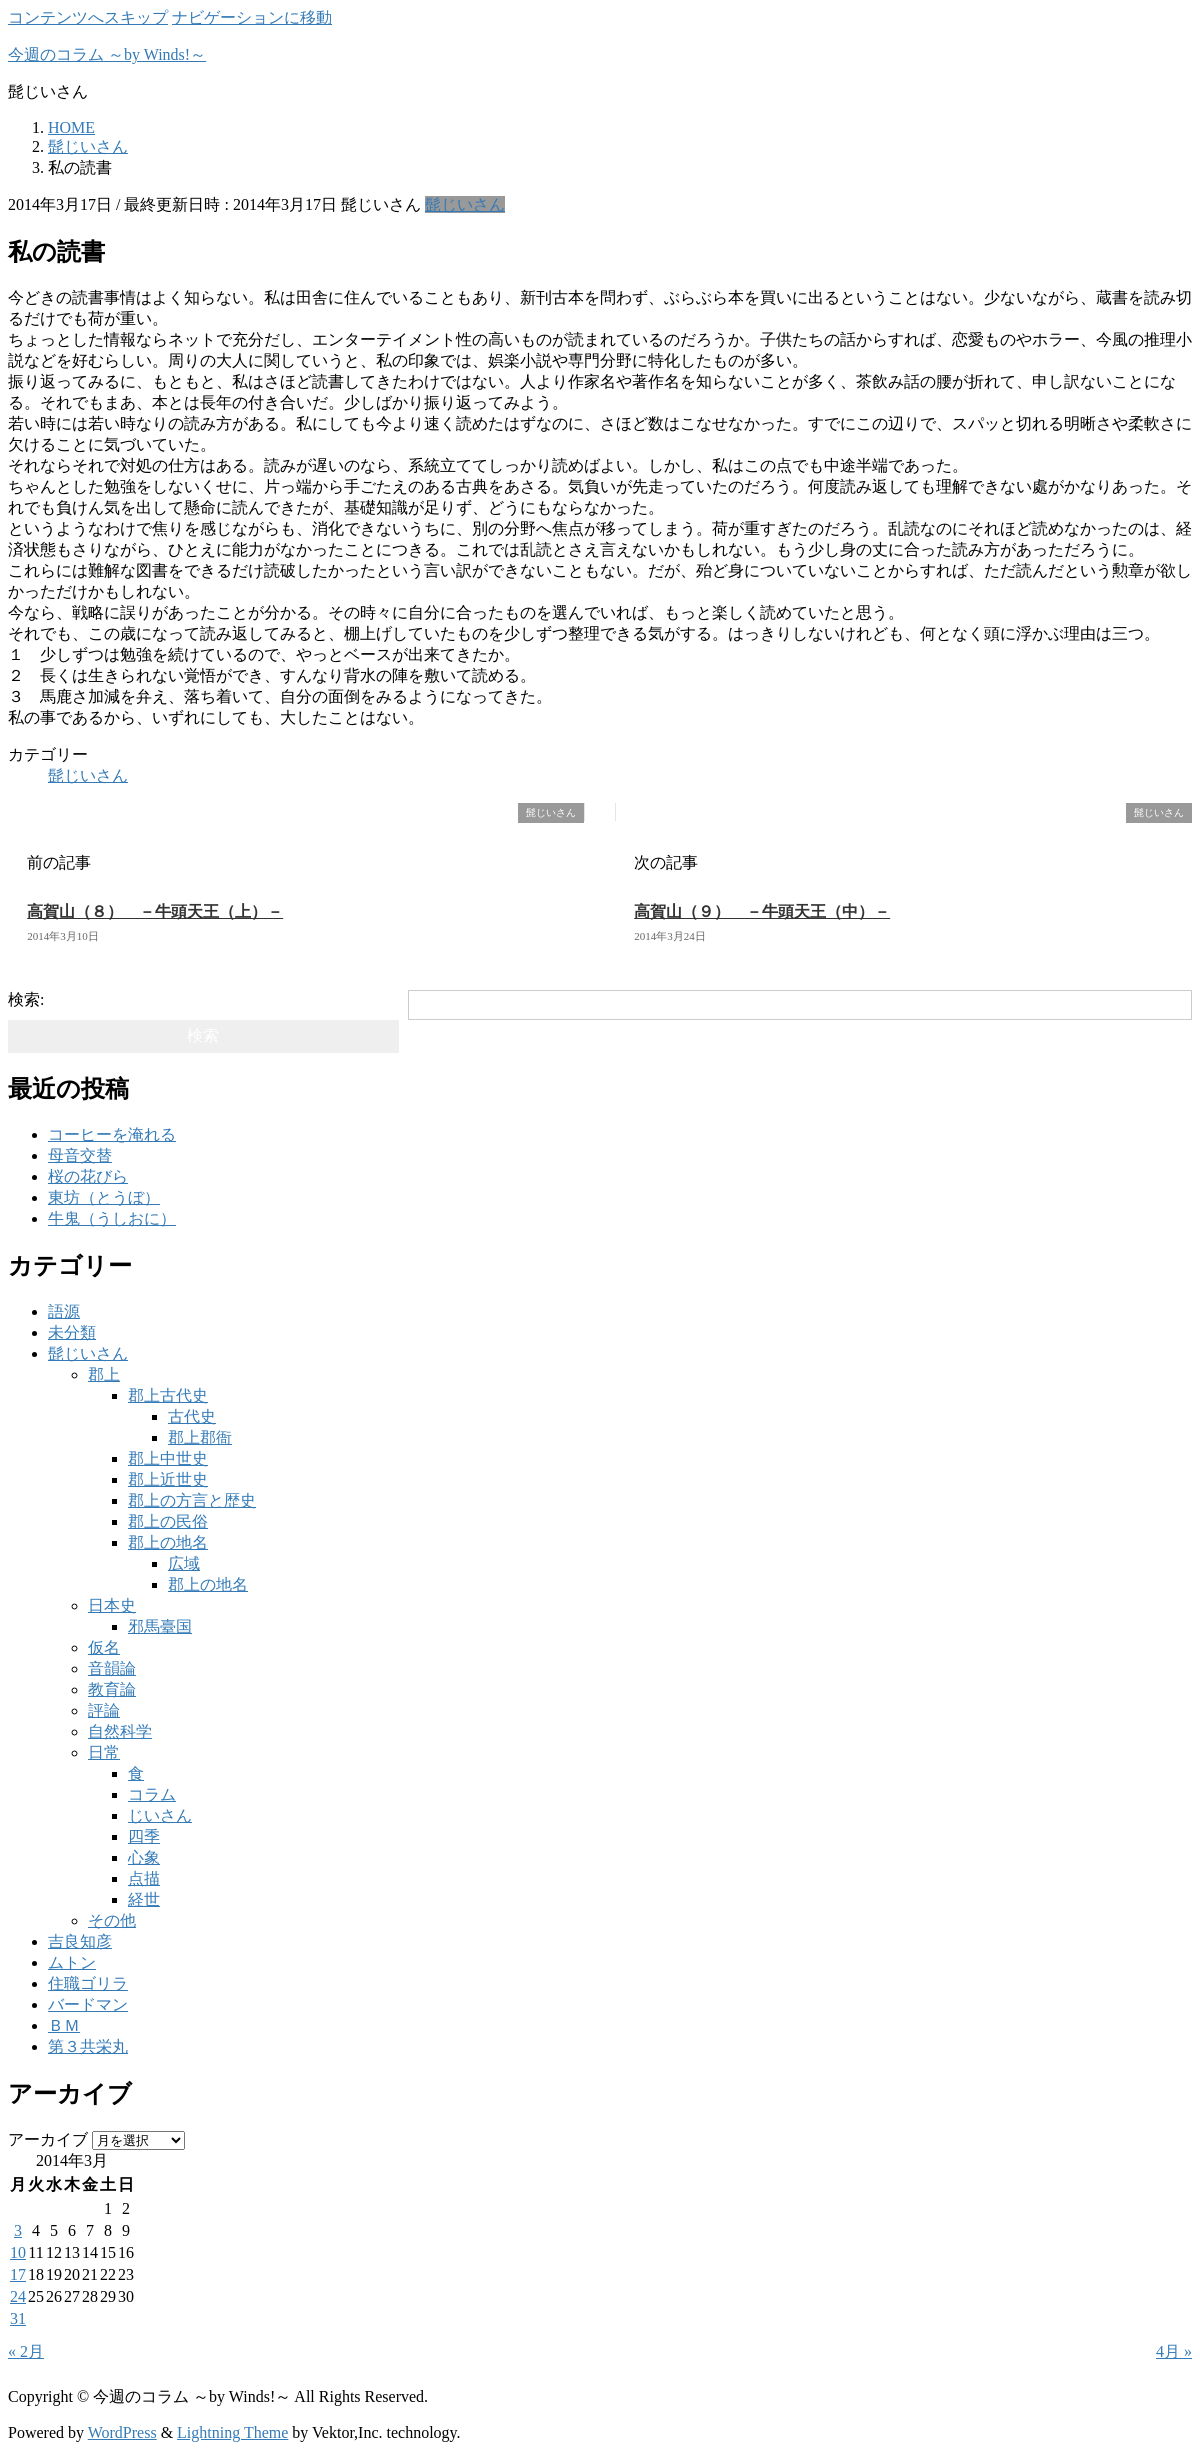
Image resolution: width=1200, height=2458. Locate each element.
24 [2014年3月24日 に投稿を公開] (18, 2296)
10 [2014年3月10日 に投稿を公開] (18, 2252)
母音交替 (80, 1155)
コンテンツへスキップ (88, 17)
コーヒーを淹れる (112, 1134)
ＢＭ (64, 2025)
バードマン (88, 2004)
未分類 (72, 1332)
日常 (104, 1752)
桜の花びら (88, 1176)
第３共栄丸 (88, 2046)
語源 (64, 1311)
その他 (112, 1920)
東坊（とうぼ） (104, 1197)
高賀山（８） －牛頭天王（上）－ (155, 911)
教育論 (112, 1689)
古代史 (192, 1416)
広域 (184, 1563)
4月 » (1174, 2351)
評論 (104, 1710)
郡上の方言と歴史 (192, 1500)
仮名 (104, 1647)
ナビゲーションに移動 (252, 17)
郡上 (104, 1374)
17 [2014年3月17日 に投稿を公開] (18, 2274)
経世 (144, 1899)
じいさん (160, 1815)
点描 (144, 1878)
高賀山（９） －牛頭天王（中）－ (762, 911)
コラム (152, 1794)
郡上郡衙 (200, 1437)
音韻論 (112, 1668)
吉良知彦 (80, 1941)
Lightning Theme (232, 2432)
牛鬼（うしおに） (112, 1218)
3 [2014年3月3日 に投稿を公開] (18, 2230)
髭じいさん (465, 204)
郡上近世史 (168, 1479)
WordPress (122, 2432)
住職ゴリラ (88, 1983)
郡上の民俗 (168, 1521)
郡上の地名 (168, 1542)
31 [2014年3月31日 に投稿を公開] (18, 2318)
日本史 (112, 1605)
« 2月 (26, 2351)
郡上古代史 (168, 1395)
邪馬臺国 (160, 1626)
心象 (144, 1857)
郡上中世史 (168, 1458)
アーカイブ (48, 2139)
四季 (144, 1836)
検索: (26, 999)
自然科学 (120, 1731)
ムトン (72, 1962)
